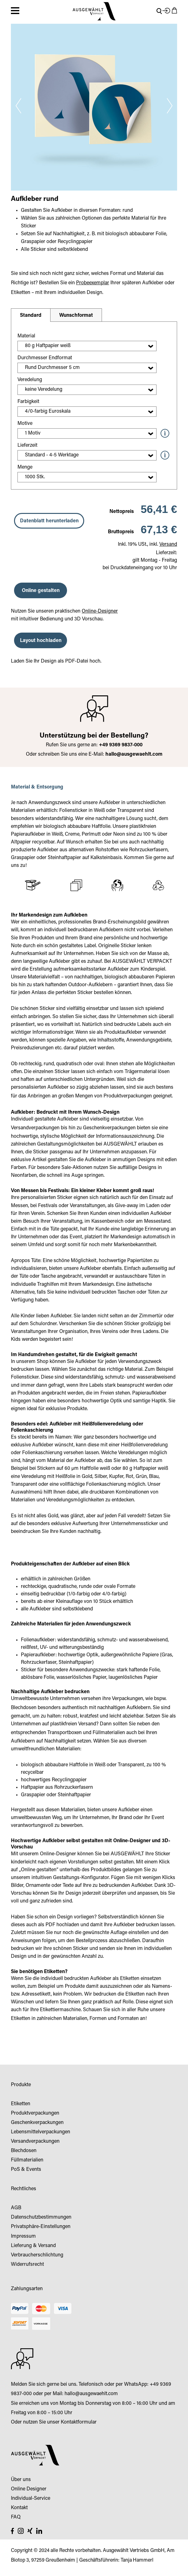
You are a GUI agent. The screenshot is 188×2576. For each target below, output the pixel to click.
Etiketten (20, 2018)
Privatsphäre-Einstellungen (40, 2226)
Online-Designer (100, 611)
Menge (24, 467)
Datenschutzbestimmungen (41, 2217)
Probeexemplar (92, 283)
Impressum (23, 2236)
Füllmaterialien (109, 1732)
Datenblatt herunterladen (49, 521)
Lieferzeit (27, 445)
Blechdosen (23, 1707)
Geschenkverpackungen (109, 1128)
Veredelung (29, 379)
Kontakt (19, 2507)
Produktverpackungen (128, 1096)
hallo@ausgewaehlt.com (133, 754)
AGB (16, 2208)
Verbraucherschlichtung (37, 2255)
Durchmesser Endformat (44, 358)
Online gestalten (41, 590)
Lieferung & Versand (33, 2245)
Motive (24, 423)
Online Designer (28, 2489)
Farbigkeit (28, 401)
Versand (168, 544)
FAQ (16, 2517)
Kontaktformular (79, 2422)
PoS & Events (26, 2169)
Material (26, 336)
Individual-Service (30, 2498)
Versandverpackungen (35, 1128)
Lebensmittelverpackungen (40, 2132)
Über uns (21, 2479)
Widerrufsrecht (27, 2264)
